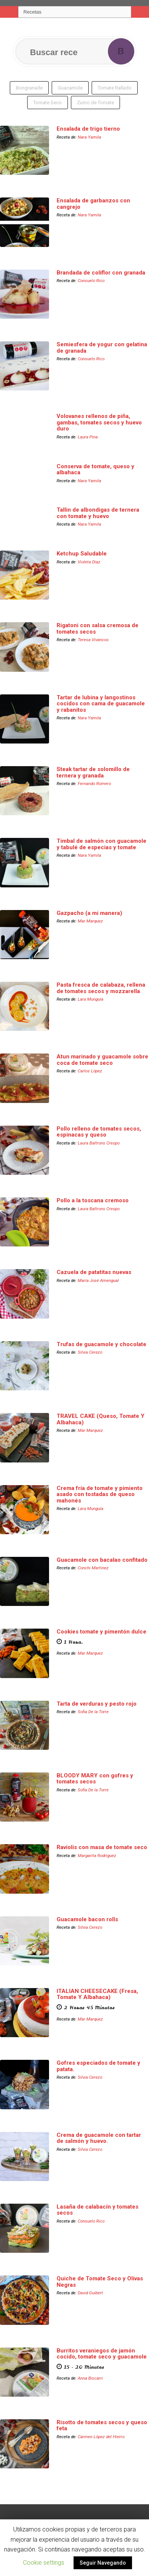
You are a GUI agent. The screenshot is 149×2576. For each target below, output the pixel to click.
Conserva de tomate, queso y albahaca (95, 469)
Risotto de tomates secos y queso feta (102, 2425)
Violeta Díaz (89, 562)
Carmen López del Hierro (101, 2436)
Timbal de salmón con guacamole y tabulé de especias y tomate (101, 844)
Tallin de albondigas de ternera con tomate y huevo (98, 513)
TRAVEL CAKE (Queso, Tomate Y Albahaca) (100, 1419)
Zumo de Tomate (95, 102)
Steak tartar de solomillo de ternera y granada (93, 772)
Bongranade (29, 88)
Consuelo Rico (91, 280)
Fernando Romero (94, 783)
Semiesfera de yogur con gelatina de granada (102, 347)
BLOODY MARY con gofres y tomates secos (95, 1778)
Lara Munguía (90, 999)
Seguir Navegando (103, 2563)
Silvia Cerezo (90, 1352)
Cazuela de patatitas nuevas (94, 1272)
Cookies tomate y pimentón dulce (101, 1631)
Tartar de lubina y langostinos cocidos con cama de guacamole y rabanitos (101, 703)
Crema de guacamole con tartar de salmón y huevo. (99, 2138)
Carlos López (90, 1071)
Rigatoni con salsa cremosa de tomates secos (97, 628)
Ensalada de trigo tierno (88, 128)
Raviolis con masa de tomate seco (102, 1847)
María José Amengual (98, 1280)
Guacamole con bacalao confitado (102, 1559)
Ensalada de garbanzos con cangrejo (93, 203)
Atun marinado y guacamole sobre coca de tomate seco (102, 1059)
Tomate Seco (47, 102)
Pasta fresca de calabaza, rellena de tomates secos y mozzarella (101, 988)
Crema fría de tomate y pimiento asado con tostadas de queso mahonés (100, 1494)
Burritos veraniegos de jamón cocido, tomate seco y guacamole (102, 2353)
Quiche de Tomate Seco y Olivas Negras (100, 2281)
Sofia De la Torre (93, 1711)
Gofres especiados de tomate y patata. (98, 2066)
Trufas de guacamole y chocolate (101, 1344)
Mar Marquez (90, 921)
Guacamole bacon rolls (87, 1919)
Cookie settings (43, 2562)
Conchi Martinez (93, 1567)
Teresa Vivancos (93, 639)
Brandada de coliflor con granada (101, 272)
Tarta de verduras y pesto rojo (97, 1703)
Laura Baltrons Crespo (99, 1143)
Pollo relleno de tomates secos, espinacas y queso (99, 1131)
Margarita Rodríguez (97, 1855)
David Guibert (90, 2292)
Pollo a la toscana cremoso (93, 1200)
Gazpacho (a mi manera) (89, 913)
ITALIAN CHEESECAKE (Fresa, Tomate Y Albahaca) (97, 1994)
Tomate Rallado (115, 88)
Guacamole (70, 88)
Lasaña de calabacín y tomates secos (97, 2210)
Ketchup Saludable (82, 553)
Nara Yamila (89, 137)
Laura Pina (88, 437)
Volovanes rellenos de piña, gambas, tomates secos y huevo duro (99, 422)
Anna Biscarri (90, 2378)
